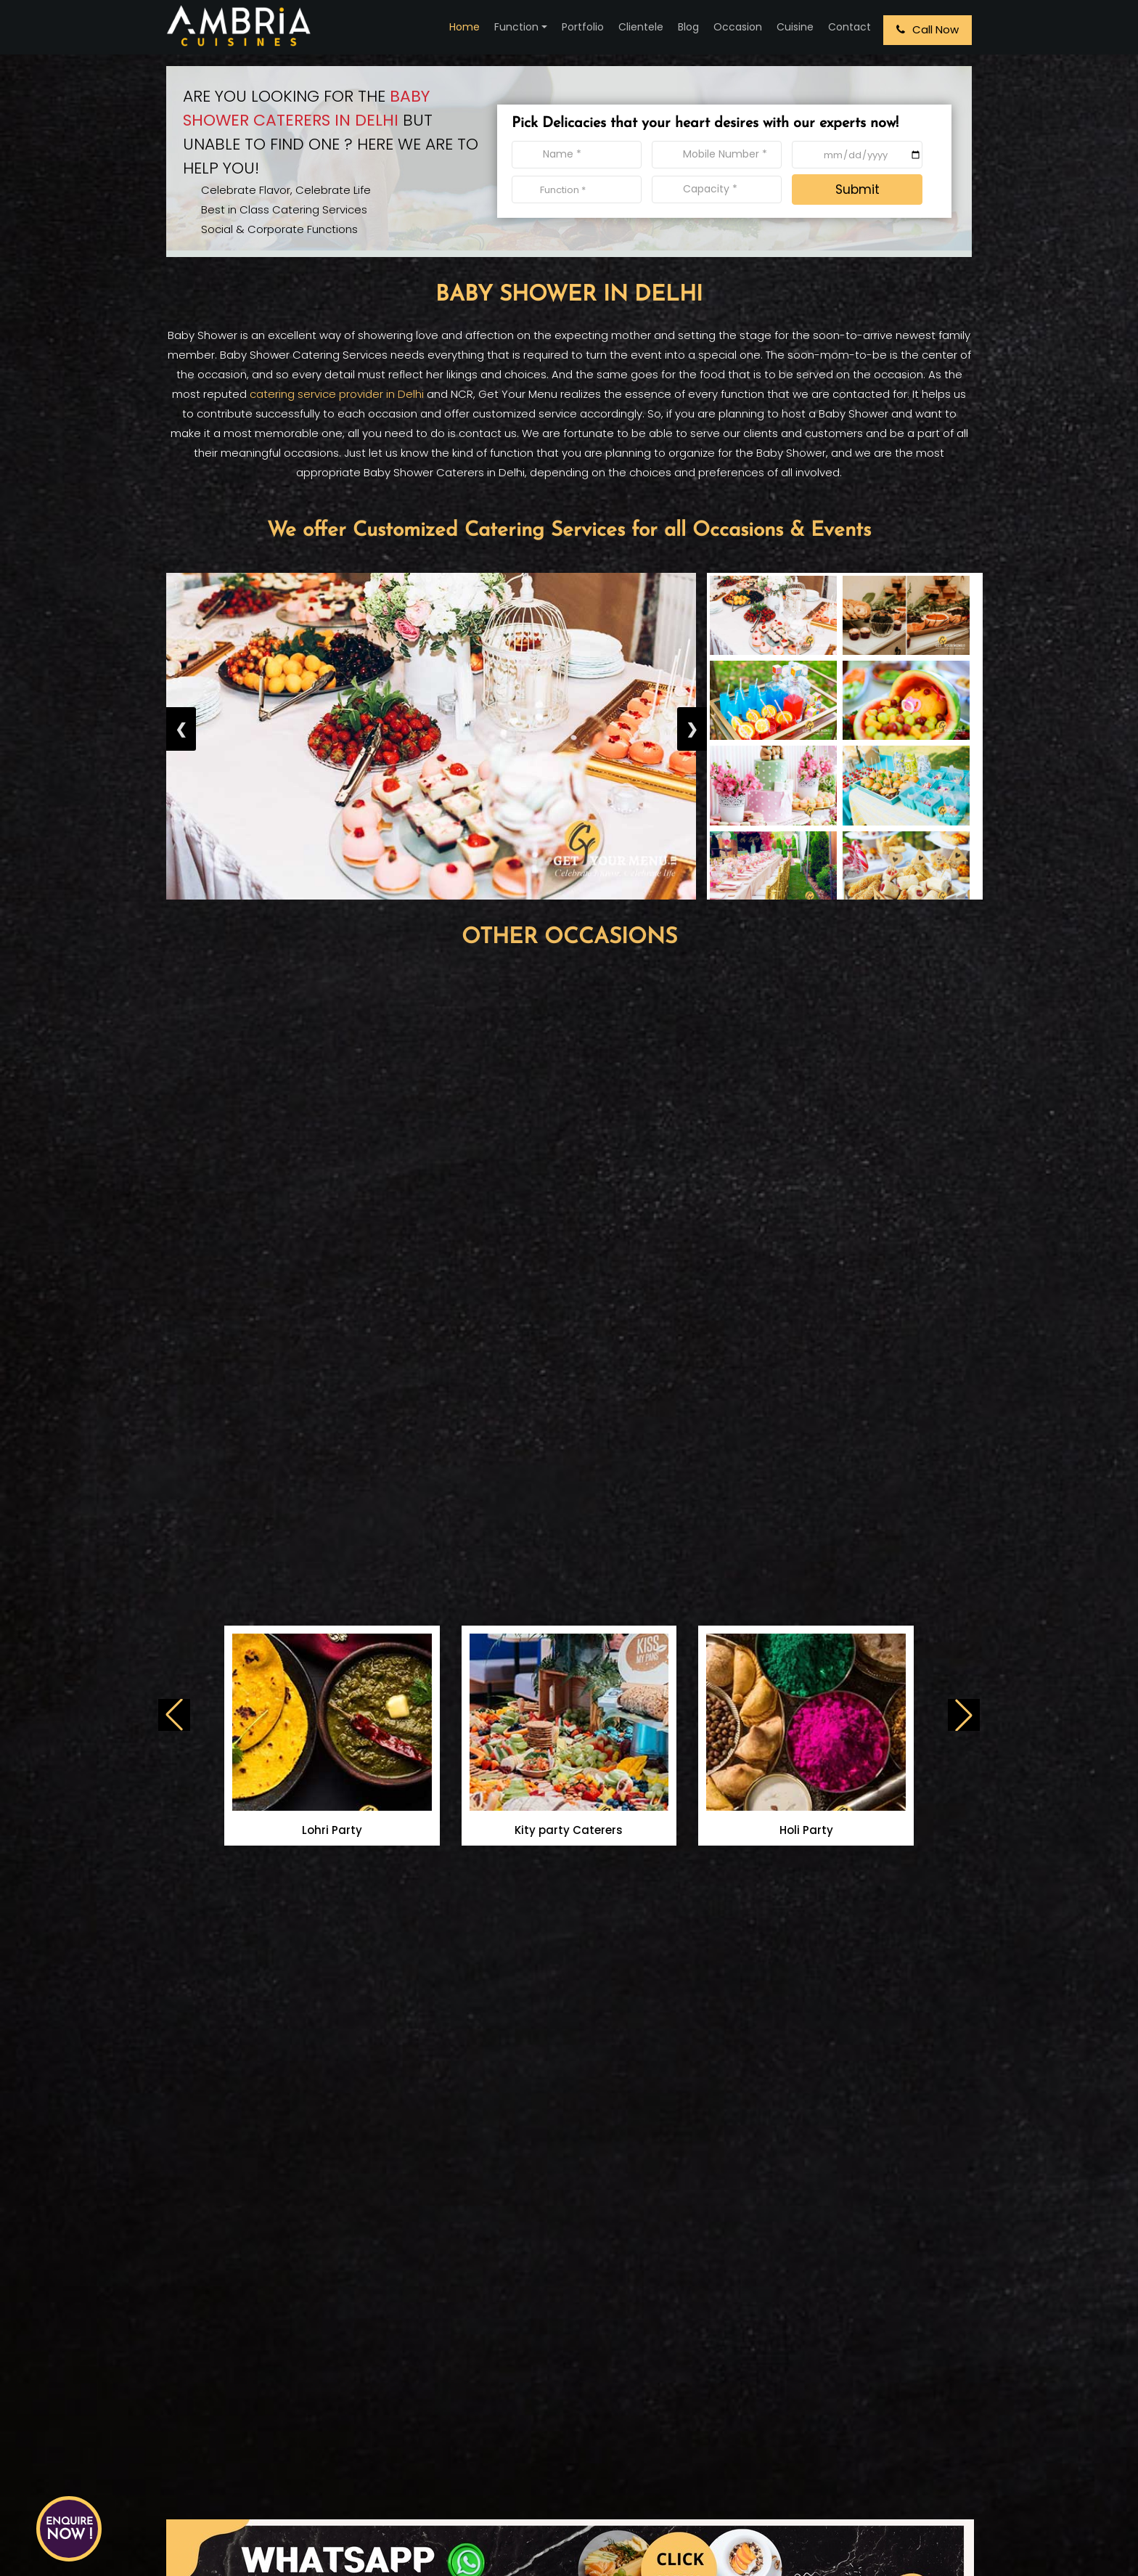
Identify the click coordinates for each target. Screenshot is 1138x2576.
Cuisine (795, 27)
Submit (857, 189)
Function (516, 27)
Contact (849, 27)
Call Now (927, 29)
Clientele (640, 27)
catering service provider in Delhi (337, 394)
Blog (688, 27)
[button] (964, 1715)
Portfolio (583, 27)
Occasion (737, 27)
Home (464, 27)
